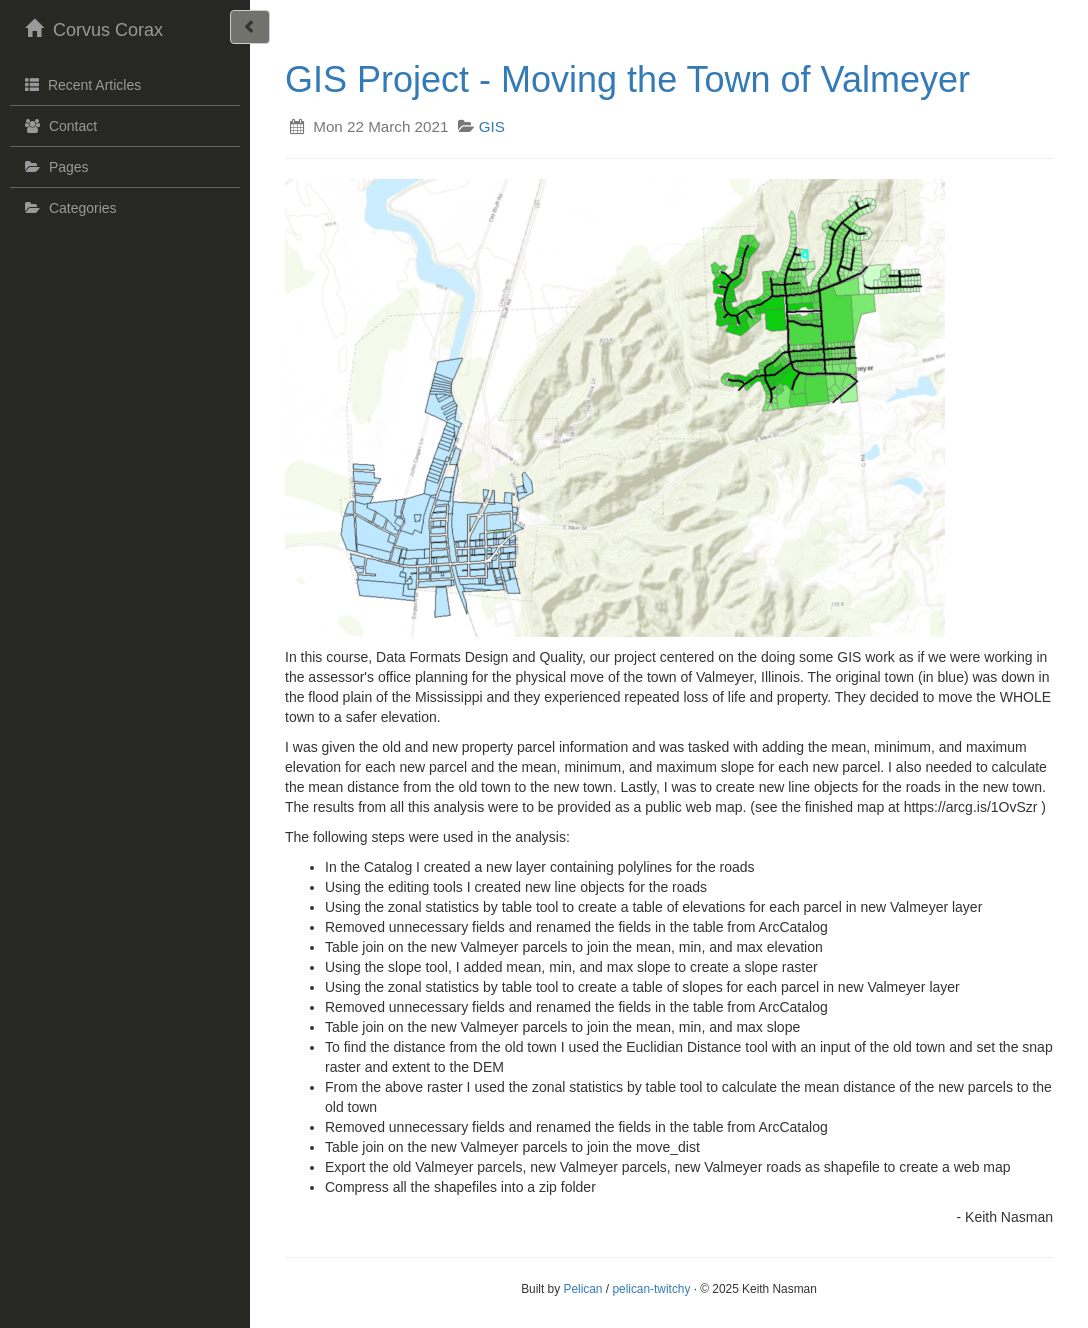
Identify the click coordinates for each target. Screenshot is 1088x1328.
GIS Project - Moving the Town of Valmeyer (627, 79)
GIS (492, 126)
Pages (54, 167)
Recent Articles (80, 84)
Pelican (582, 1289)
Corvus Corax (91, 28)
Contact (58, 126)
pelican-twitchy (651, 1289)
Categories (68, 208)
